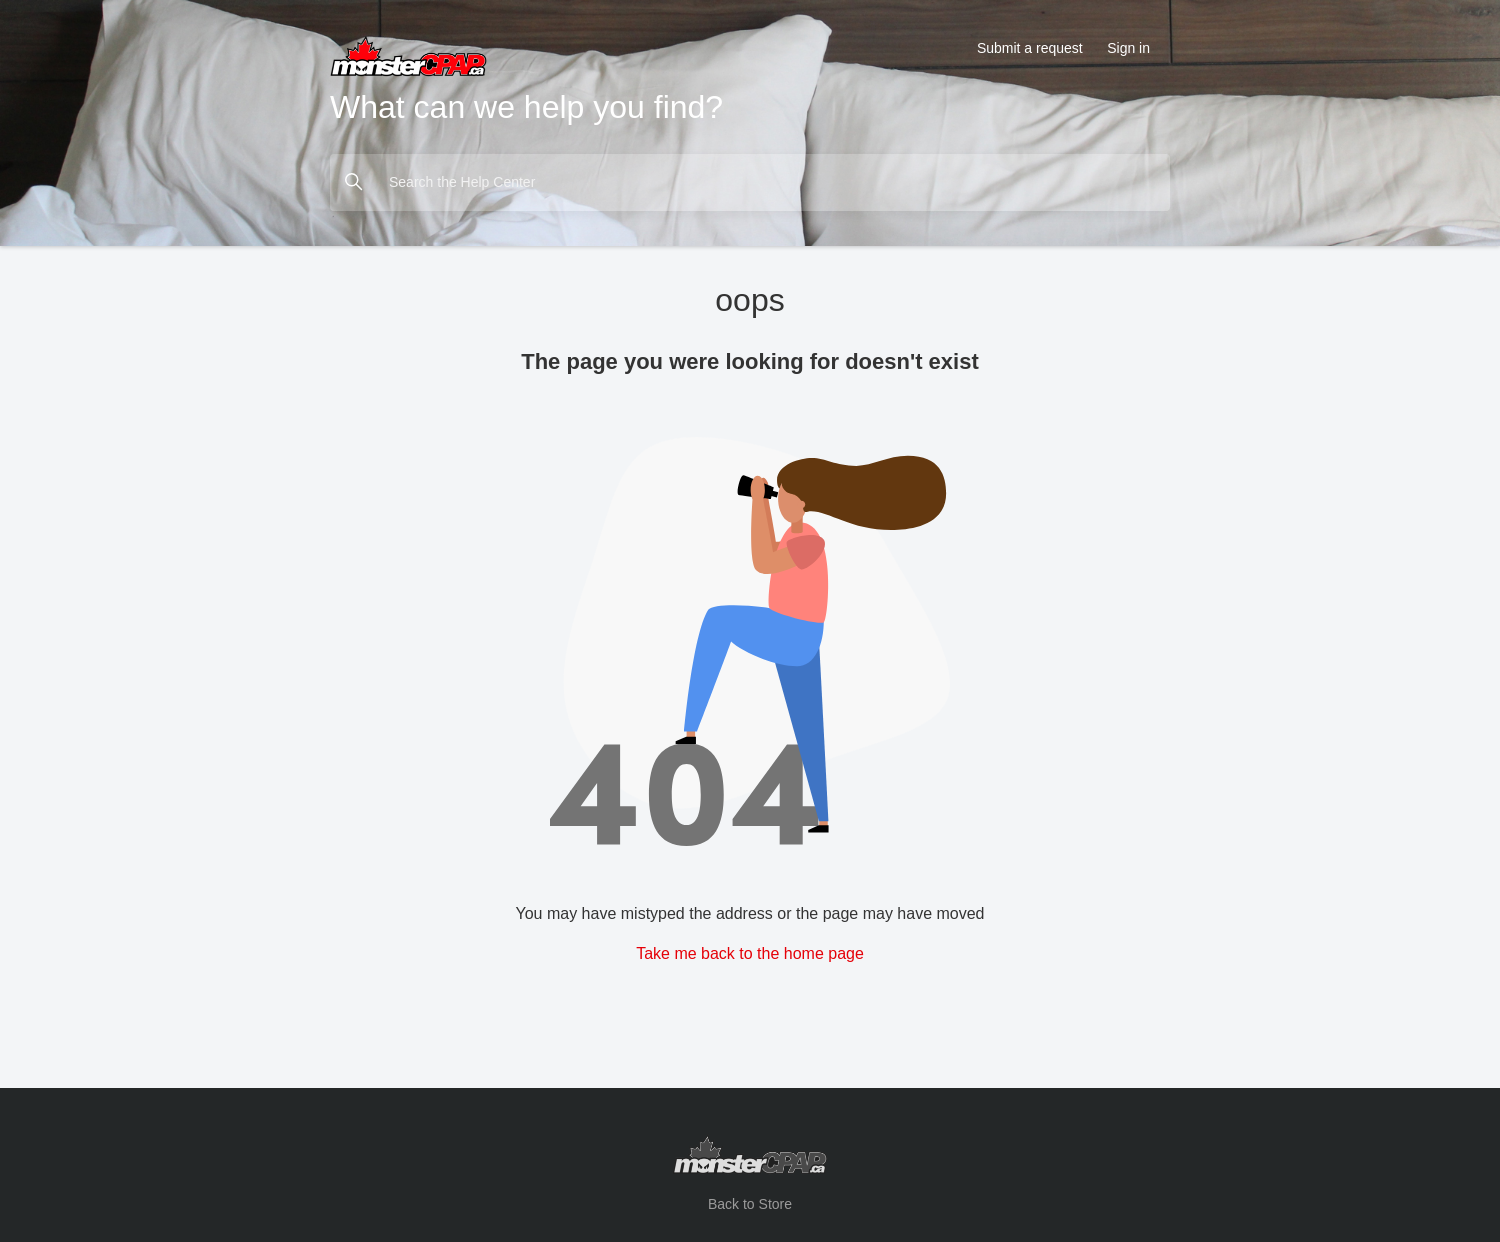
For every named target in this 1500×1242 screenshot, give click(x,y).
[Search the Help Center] (750, 182)
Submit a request (1030, 48)
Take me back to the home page (750, 953)
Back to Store (750, 1204)
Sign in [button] (1128, 48)
